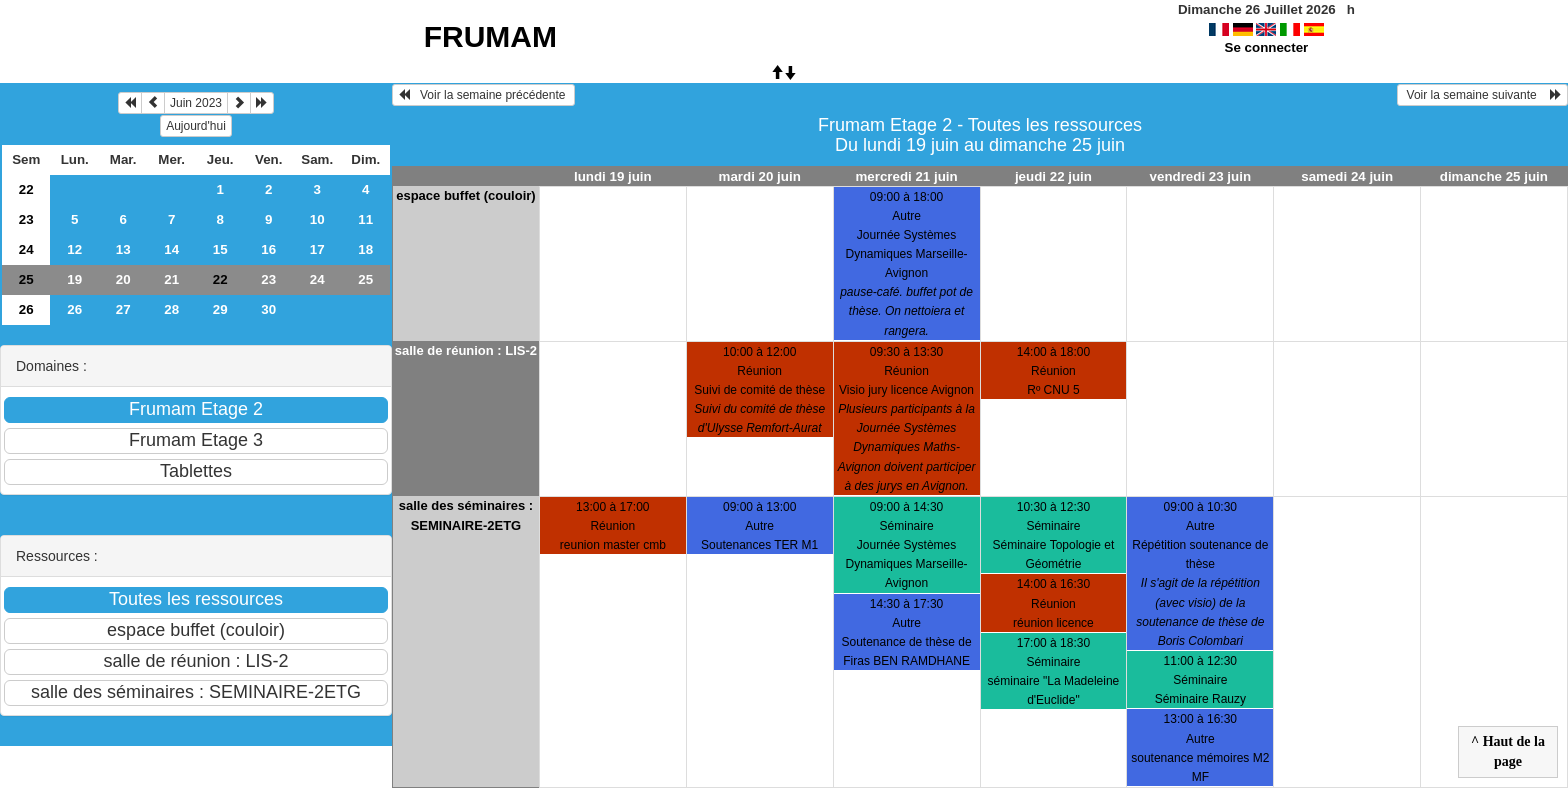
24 (26, 249)
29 (220, 309)
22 (26, 189)
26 (26, 309)
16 (268, 249)
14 (171, 249)
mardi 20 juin (760, 176)
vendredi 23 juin (1200, 176)
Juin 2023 (196, 103)
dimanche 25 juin (1494, 176)
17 (317, 249)
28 (171, 309)
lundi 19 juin (613, 176)
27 (123, 309)
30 (268, 309)
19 (74, 279)
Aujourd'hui (196, 126)
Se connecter (1267, 47)
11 (365, 219)
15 (220, 249)
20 (123, 279)
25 (26, 279)
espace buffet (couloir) (465, 195)
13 (123, 249)
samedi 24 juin (1347, 176)
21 (171, 279)
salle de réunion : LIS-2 (466, 350)
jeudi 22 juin (1053, 176)
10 (317, 219)
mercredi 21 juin (906, 176)
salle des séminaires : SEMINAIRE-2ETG (466, 515)
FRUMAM (490, 36)
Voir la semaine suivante (1482, 95)
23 (26, 219)
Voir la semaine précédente (483, 95)
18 (365, 249)
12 (74, 249)
